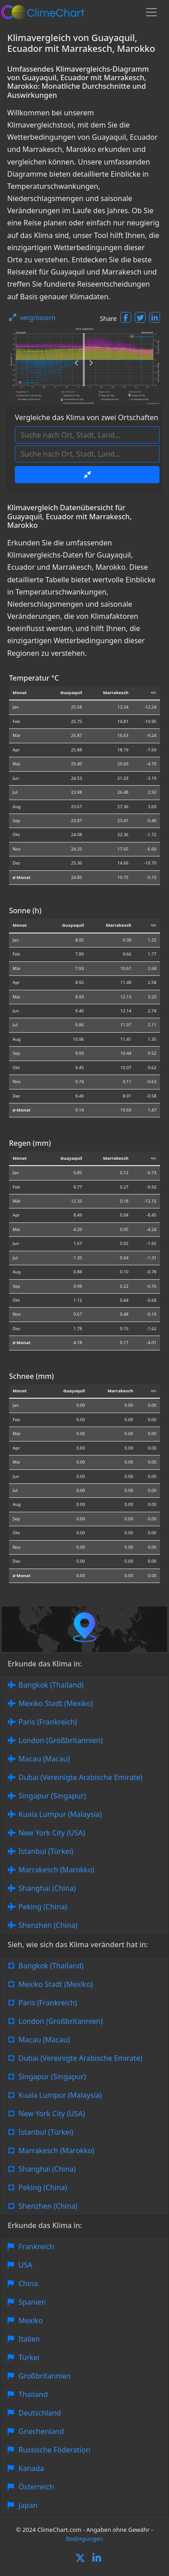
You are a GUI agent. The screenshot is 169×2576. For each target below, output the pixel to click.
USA (25, 2265)
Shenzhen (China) (48, 1925)
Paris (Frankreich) (47, 1722)
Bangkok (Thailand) (50, 1685)
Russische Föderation (54, 2450)
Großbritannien (44, 2376)
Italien (29, 2339)
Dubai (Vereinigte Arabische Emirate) (80, 1777)
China (28, 2283)
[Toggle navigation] (151, 12)
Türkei (28, 2357)
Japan (27, 2505)
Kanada (31, 2468)
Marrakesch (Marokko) (56, 1870)
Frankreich (36, 2246)
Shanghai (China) (47, 1888)
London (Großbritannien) (60, 1740)
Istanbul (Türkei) (45, 1851)
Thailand (33, 2394)
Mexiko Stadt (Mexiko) (55, 1703)
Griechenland (41, 2431)
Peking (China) (42, 1907)
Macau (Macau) (44, 1759)
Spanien (32, 2302)
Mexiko (30, 2320)
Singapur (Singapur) (52, 1796)
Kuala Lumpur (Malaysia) (60, 1814)
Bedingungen (84, 2539)
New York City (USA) (51, 1833)
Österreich (36, 2487)
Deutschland (39, 2413)
